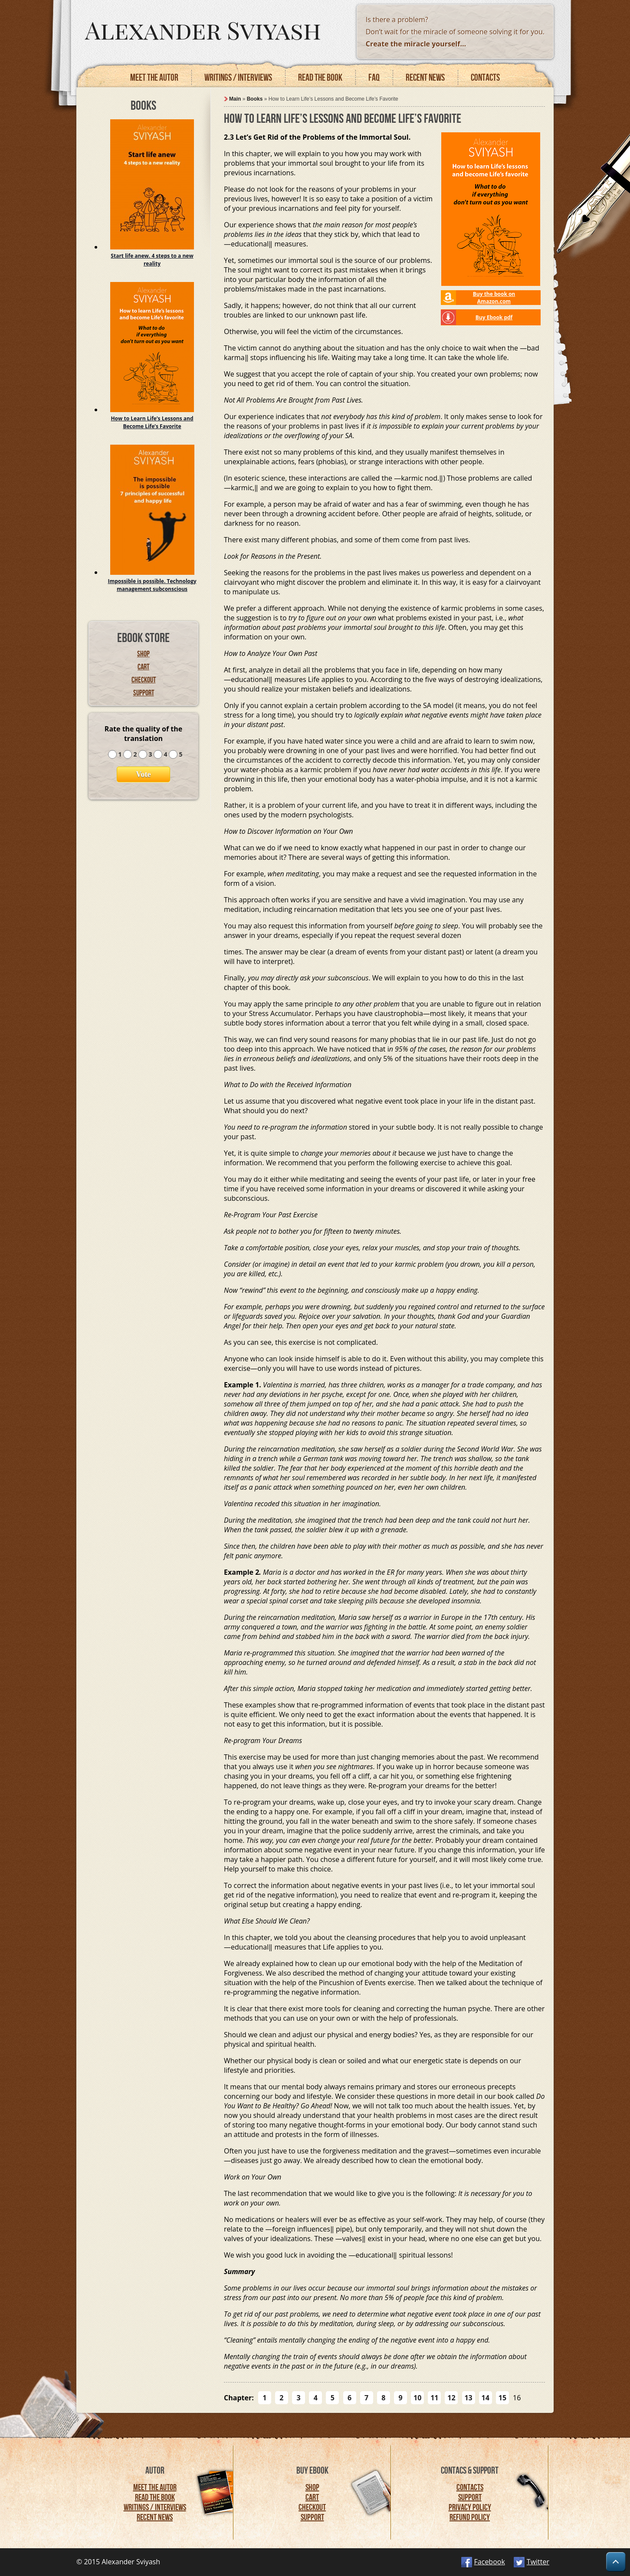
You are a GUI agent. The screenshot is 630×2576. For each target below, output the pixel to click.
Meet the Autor (155, 2487)
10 (417, 2397)
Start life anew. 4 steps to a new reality (152, 259)
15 (502, 2397)
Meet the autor (154, 77)
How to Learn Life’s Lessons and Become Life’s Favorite (152, 422)
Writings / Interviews (238, 77)
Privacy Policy (470, 2507)
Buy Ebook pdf (494, 317)
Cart (143, 666)
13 (468, 2397)
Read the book (320, 77)
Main (235, 99)
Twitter (538, 2561)
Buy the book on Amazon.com (494, 297)
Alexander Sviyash (203, 29)
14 (485, 2397)
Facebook (489, 2561)
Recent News (155, 2517)
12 (451, 2397)
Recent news (425, 77)
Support (143, 692)
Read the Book (155, 2497)
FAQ (374, 77)
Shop (143, 653)
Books (255, 99)
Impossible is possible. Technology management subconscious (152, 585)
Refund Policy (470, 2517)
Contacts (485, 77)
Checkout (143, 679)
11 (434, 2397)
